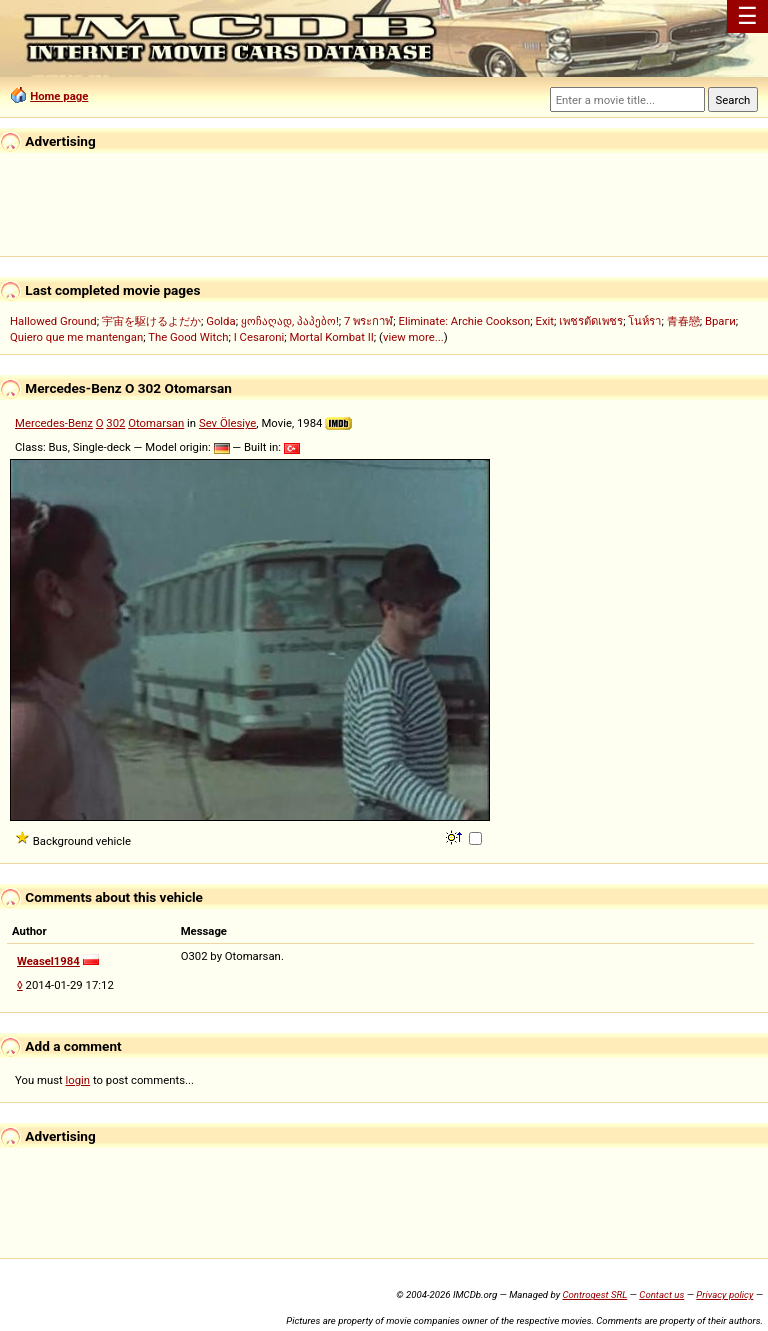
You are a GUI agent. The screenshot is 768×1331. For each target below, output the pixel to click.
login (78, 1080)
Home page (59, 96)
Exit (544, 321)
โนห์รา (644, 321)
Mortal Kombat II (331, 337)
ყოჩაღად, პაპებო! (290, 321)
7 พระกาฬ (368, 321)
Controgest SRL (594, 1294)
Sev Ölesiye (227, 423)
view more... (413, 337)
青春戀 (683, 321)
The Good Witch (188, 337)
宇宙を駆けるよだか (151, 321)
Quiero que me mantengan (76, 337)
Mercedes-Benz (54, 423)
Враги (720, 321)
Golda (220, 321)
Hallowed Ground (53, 321)
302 (115, 423)
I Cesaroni (259, 337)
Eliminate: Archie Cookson (464, 321)
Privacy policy (724, 1294)
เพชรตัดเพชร (591, 321)
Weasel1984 (48, 961)
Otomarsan (156, 423)
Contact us (661, 1294)
